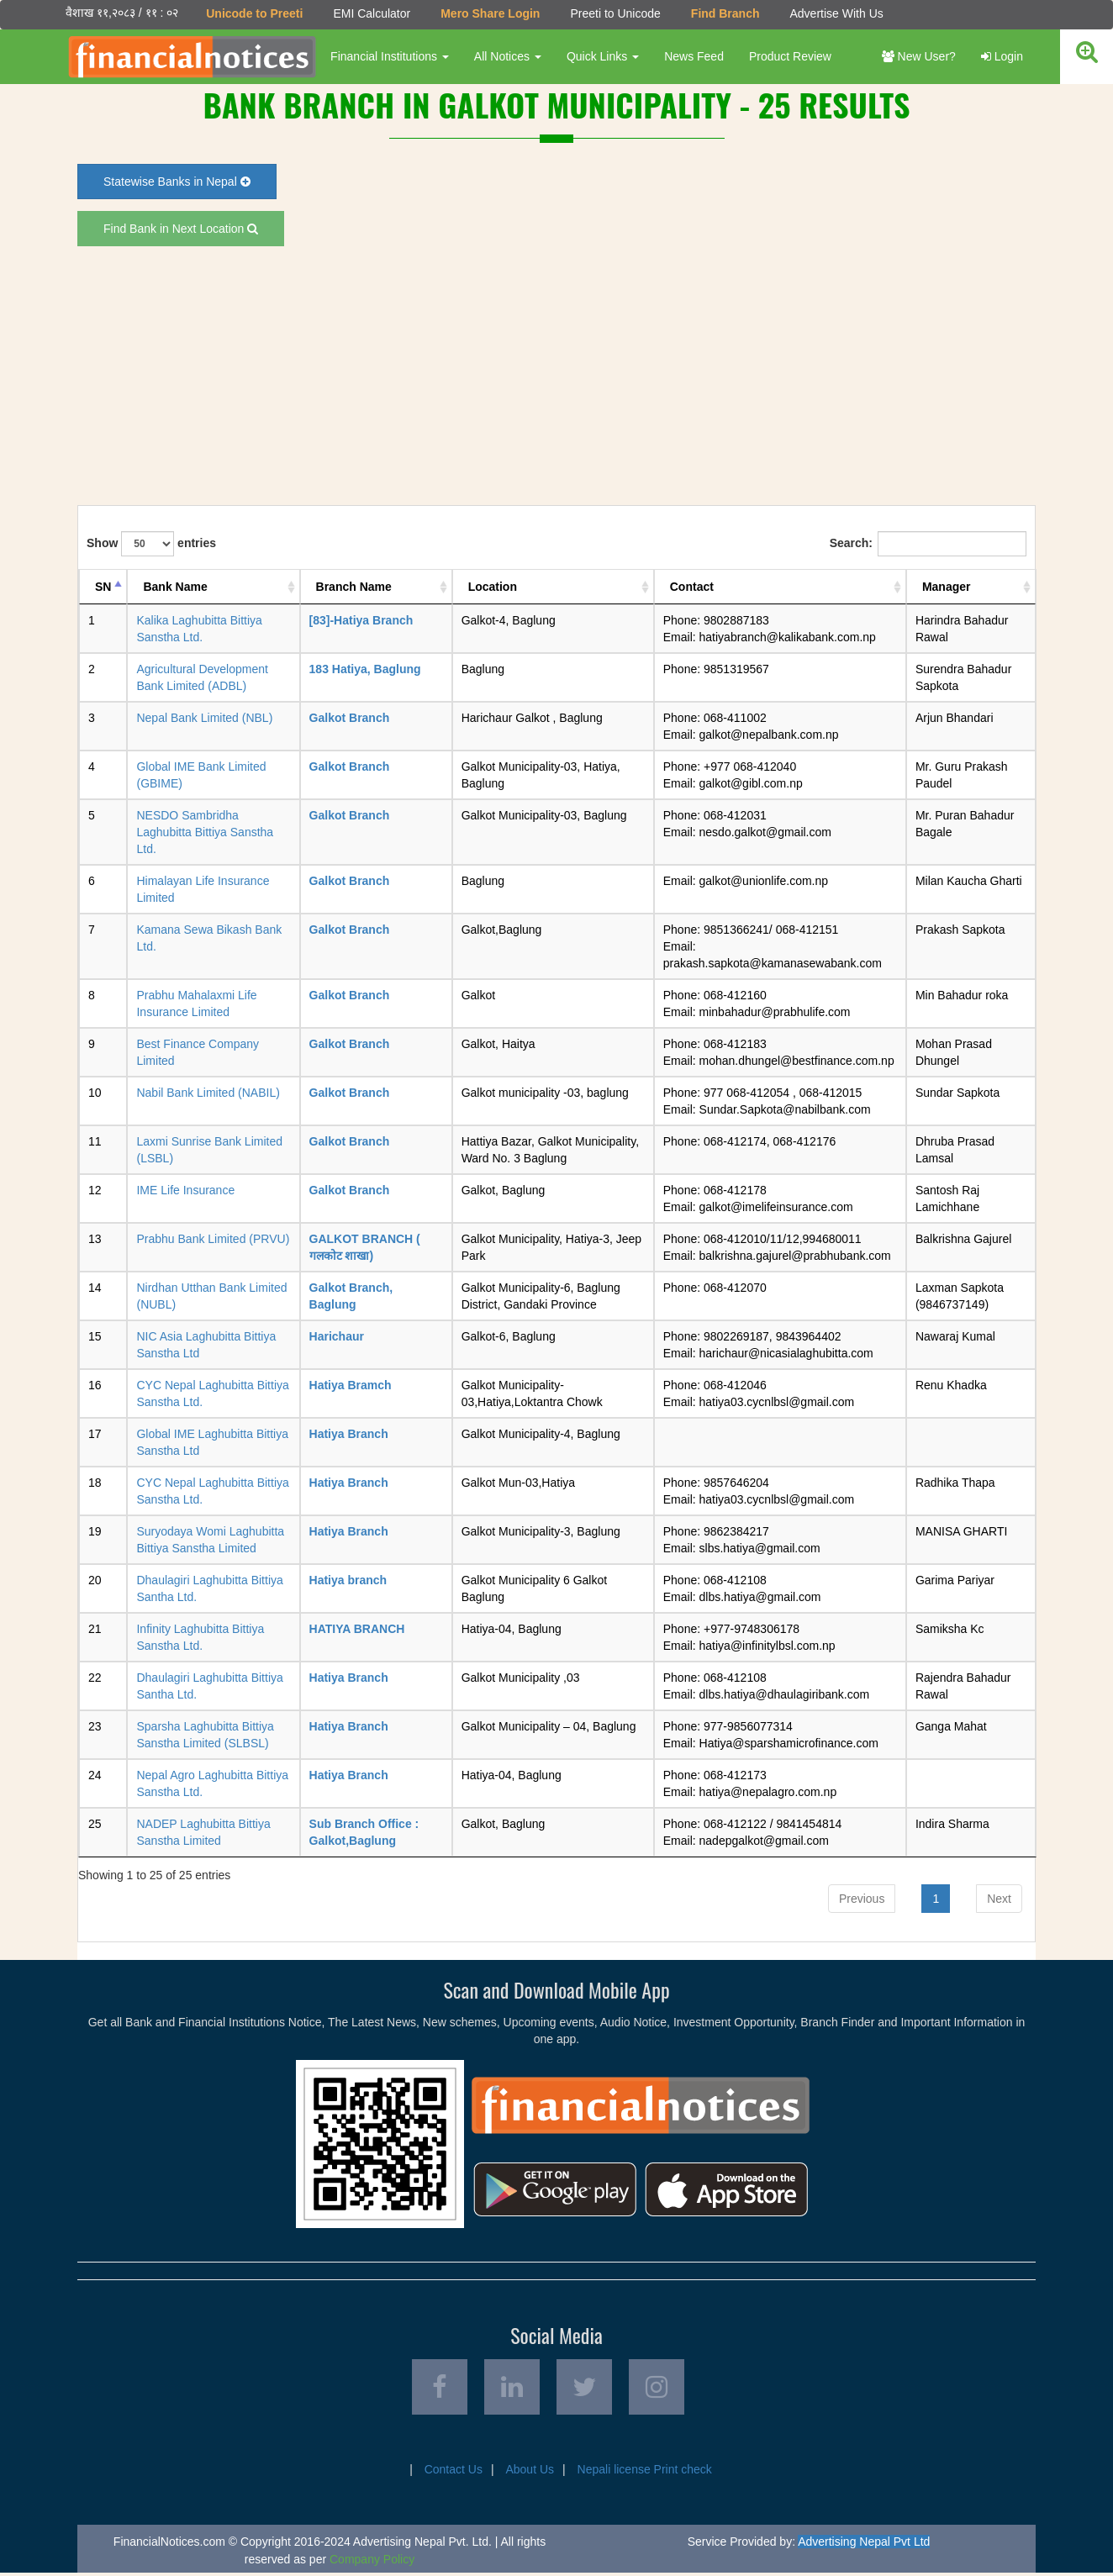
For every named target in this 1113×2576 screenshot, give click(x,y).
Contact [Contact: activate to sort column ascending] (692, 586)
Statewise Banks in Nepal (177, 181)
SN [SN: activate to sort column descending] (103, 586)
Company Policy (372, 2562)
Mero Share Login (489, 13)
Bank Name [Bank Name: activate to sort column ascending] (175, 586)
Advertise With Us (835, 13)
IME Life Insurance (185, 1190)
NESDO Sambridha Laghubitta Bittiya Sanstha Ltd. (204, 832)
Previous (861, 1897)
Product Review (789, 56)
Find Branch (724, 13)
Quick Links (602, 56)
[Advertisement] (556, 375)
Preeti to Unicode (614, 13)
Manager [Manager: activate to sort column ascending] (946, 586)
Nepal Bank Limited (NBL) (204, 717)
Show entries (151, 543)
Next (999, 1897)
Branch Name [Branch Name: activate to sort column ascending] (354, 586)
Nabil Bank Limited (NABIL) (207, 1092)
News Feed (693, 56)
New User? (919, 56)
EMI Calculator (370, 13)
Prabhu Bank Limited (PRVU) (212, 1239)
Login (1002, 56)
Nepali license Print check (645, 2472)
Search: (928, 543)
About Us (529, 2472)
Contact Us (454, 2472)
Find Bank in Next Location (180, 228)
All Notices (507, 56)
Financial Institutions (389, 56)
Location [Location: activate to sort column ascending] (492, 586)
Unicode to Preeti (253, 13)
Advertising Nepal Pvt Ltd (864, 2545)
